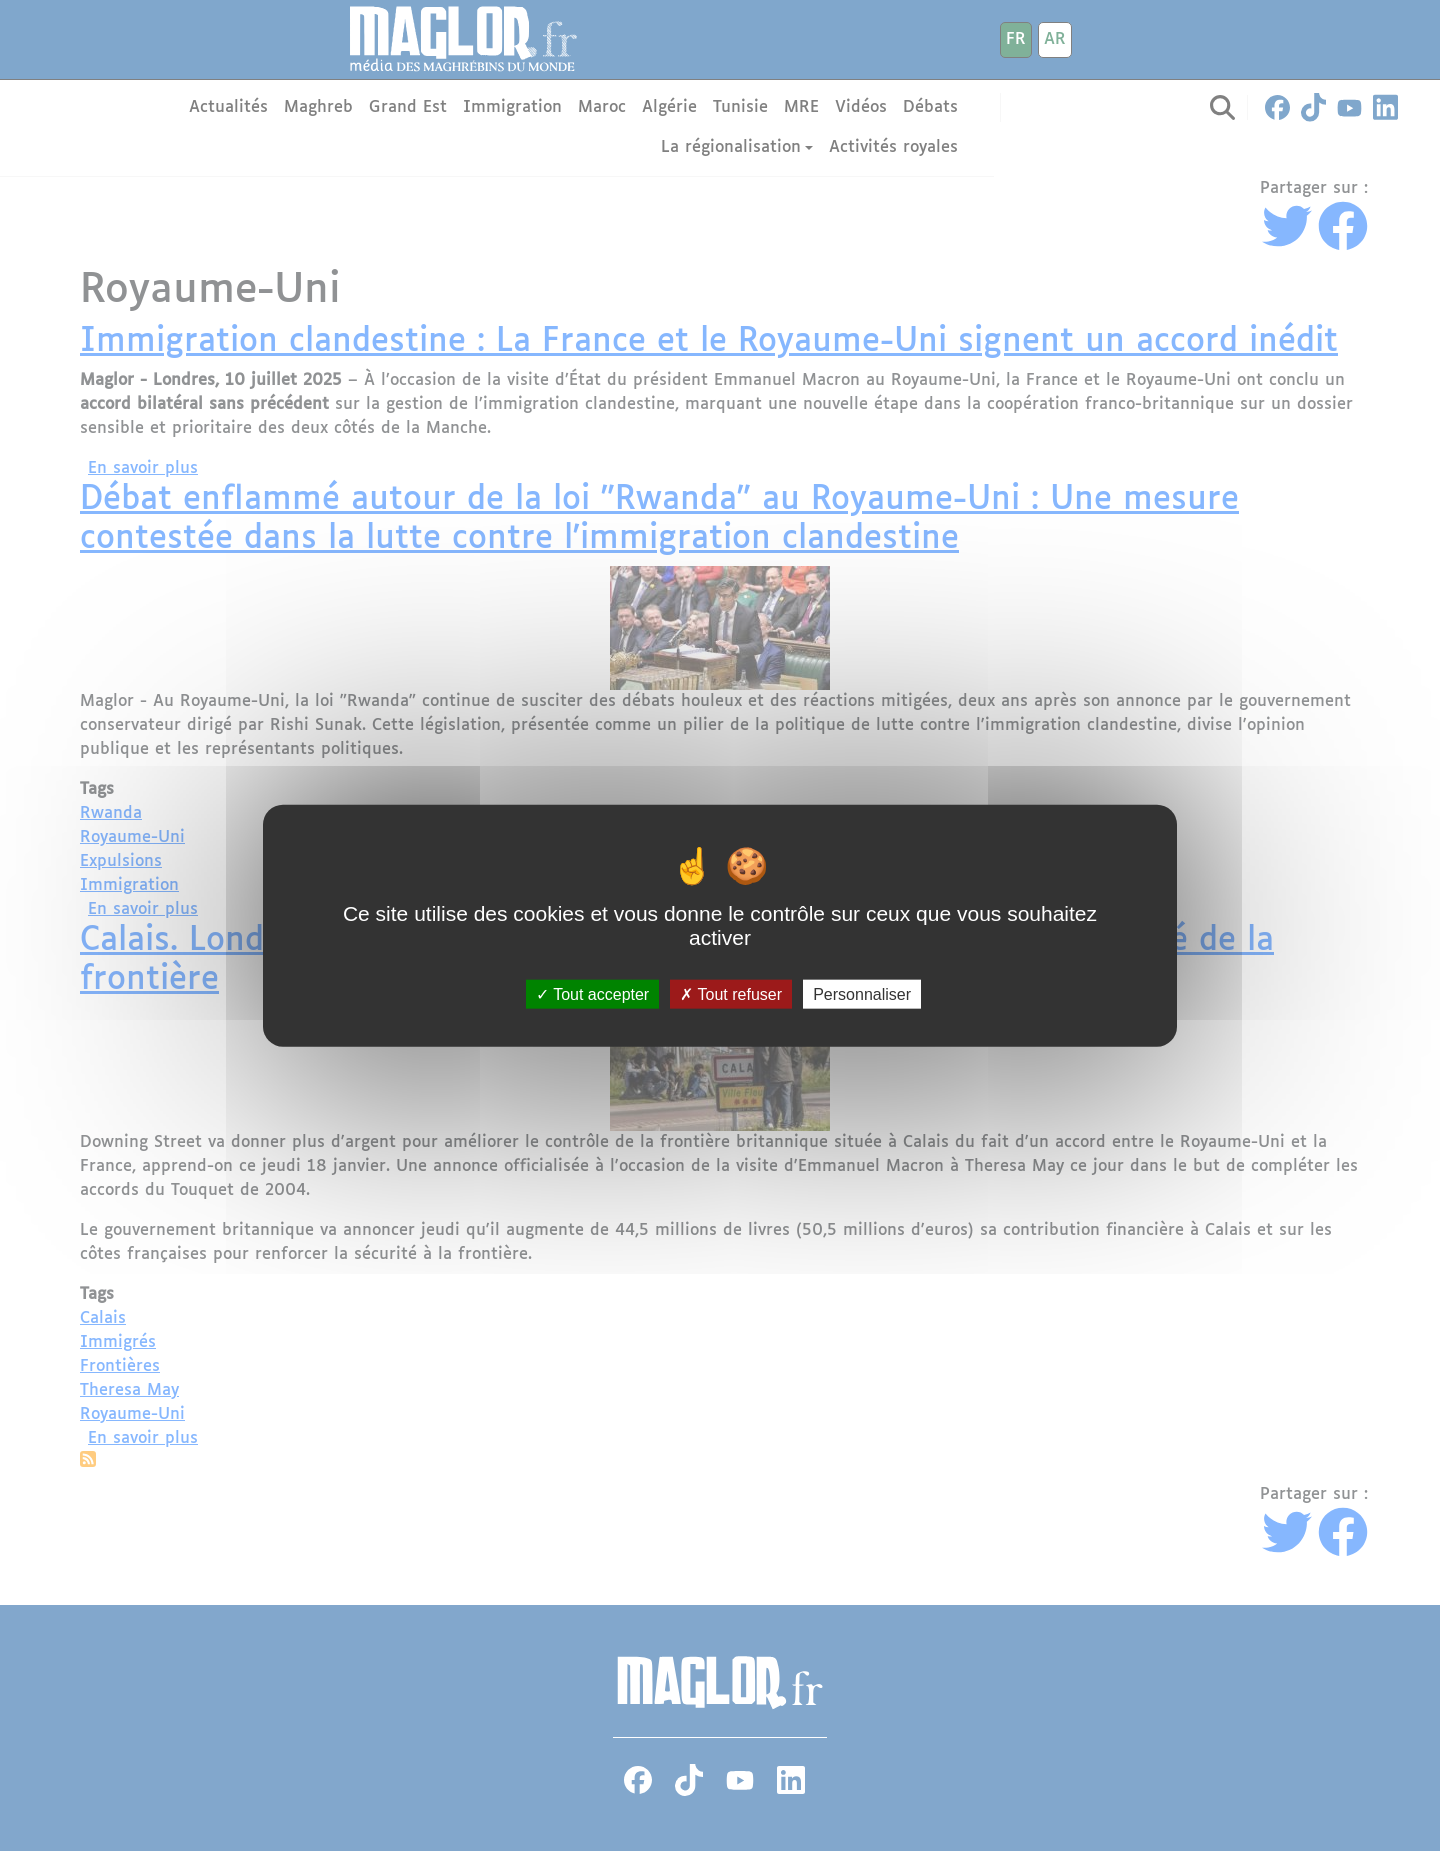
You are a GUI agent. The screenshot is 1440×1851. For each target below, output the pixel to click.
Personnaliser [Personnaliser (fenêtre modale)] (862, 994)
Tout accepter (592, 994)
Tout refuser (731, 994)
